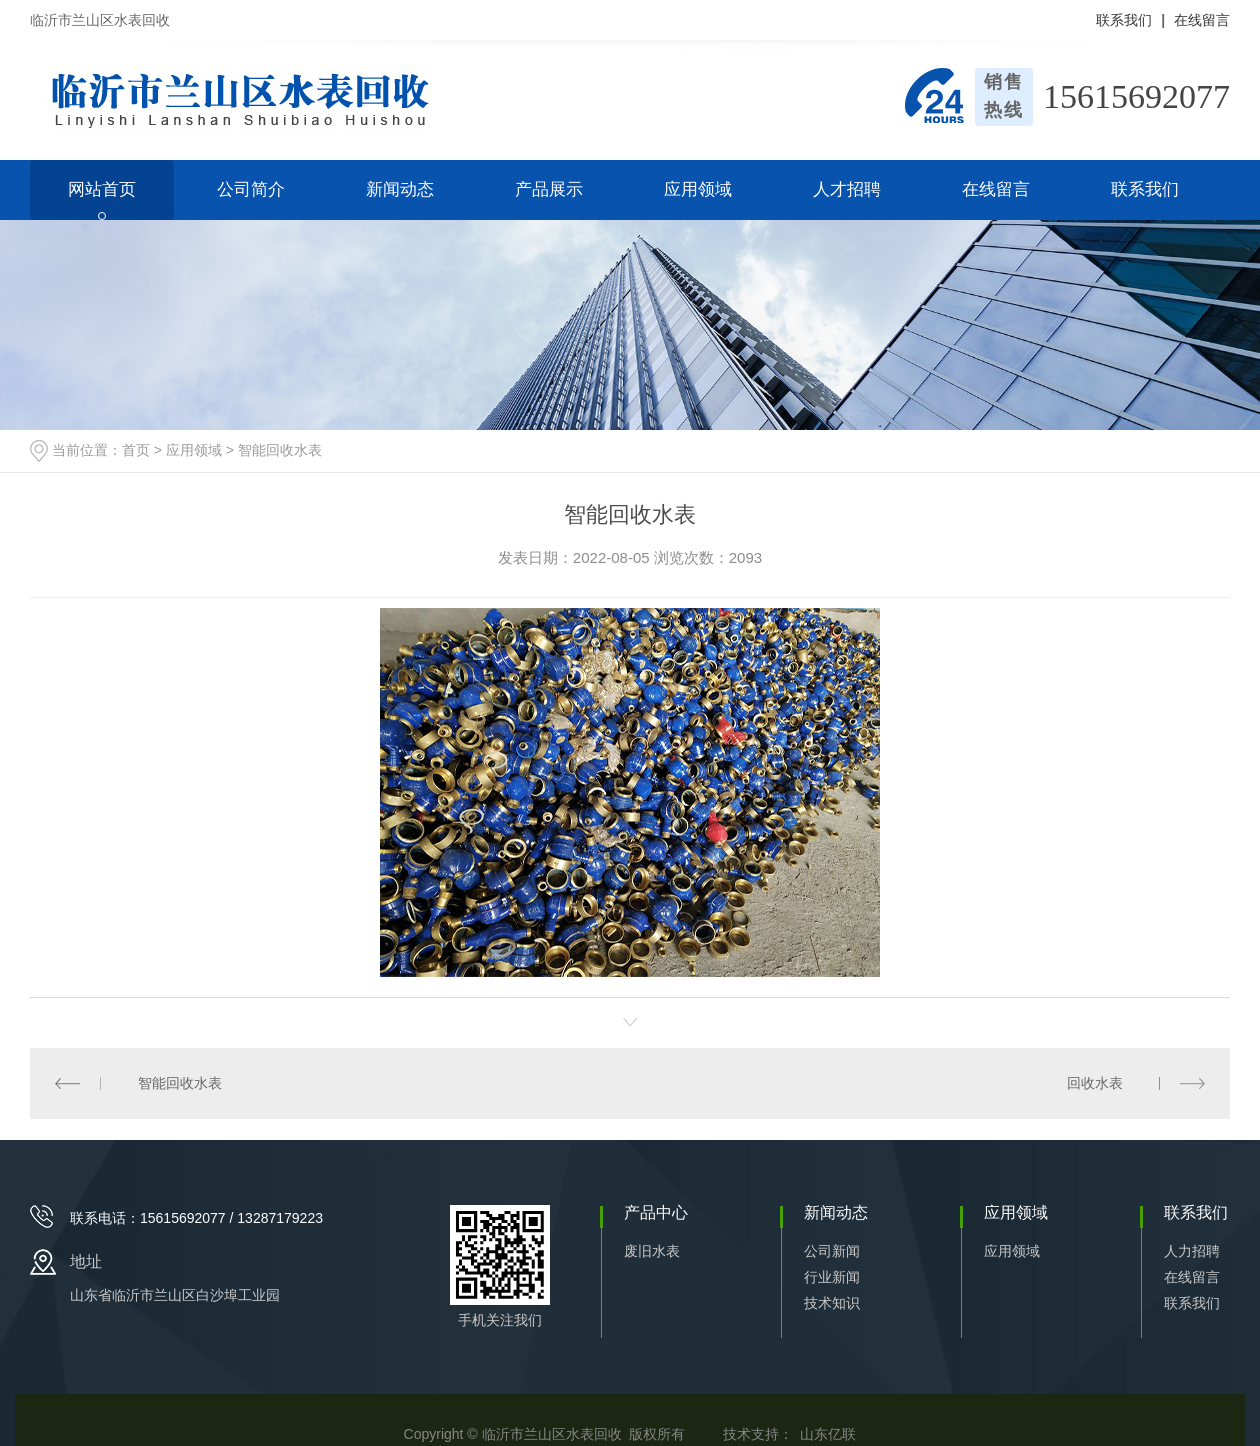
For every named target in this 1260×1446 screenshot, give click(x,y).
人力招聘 (1192, 1251)
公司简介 (251, 189)
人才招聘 (847, 189)
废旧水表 (652, 1251)
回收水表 (1095, 1083)
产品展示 (549, 189)
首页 (136, 450)
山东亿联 (828, 1434)
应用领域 (698, 189)
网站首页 (102, 189)
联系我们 (1124, 20)
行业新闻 (832, 1277)
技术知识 (832, 1303)
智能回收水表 (280, 450)
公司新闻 (832, 1251)
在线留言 (1202, 20)
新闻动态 (400, 189)
